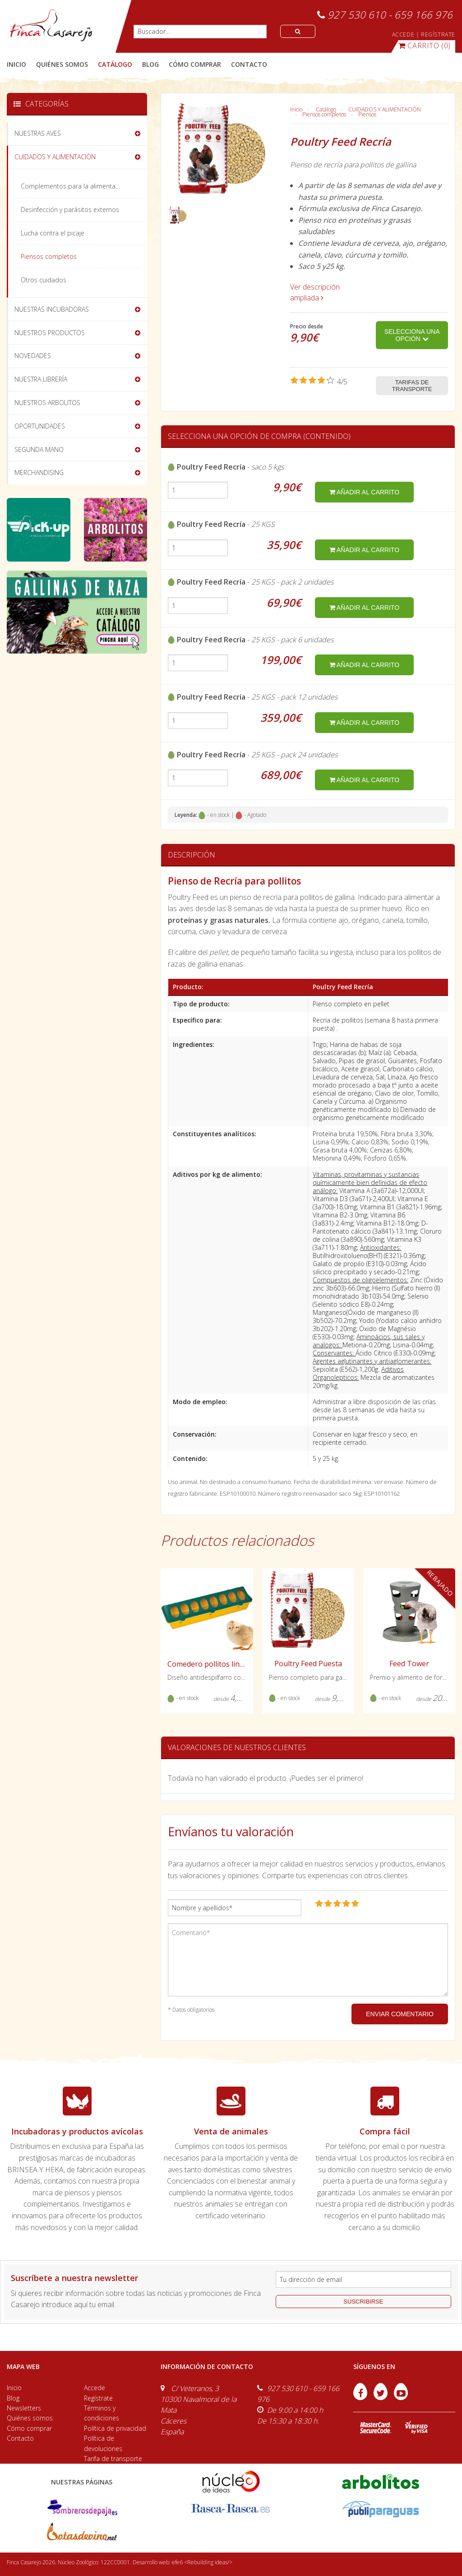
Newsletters (24, 2408)
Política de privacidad (115, 2428)
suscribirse (363, 2301)
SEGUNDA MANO (39, 449)
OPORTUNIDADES (39, 426)
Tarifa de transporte (113, 2458)
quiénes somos (62, 64)
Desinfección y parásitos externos (70, 209)
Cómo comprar (29, 2428)
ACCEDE (403, 34)
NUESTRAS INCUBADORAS (51, 309)
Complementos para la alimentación (74, 186)
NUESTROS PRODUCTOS (49, 332)
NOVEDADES (32, 355)
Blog (13, 2398)
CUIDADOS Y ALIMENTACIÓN (384, 109)
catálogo (115, 64)
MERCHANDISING (39, 472)
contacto (249, 64)
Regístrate (98, 2398)
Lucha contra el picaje (52, 233)
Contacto (20, 2438)
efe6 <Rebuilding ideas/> (202, 2562)
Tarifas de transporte (412, 385)
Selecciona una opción (412, 335)
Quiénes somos (30, 2418)
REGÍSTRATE (438, 34)
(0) (424, 46)
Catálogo (326, 109)
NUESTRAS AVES (37, 133)
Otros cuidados (43, 280)
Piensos (367, 114)
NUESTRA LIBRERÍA (40, 379)
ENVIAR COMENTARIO (400, 2014)
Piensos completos (324, 114)
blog (150, 64)
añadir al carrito (364, 492)
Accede (94, 2387)
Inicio (16, 64)
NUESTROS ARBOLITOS (47, 402)
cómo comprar (195, 64)
